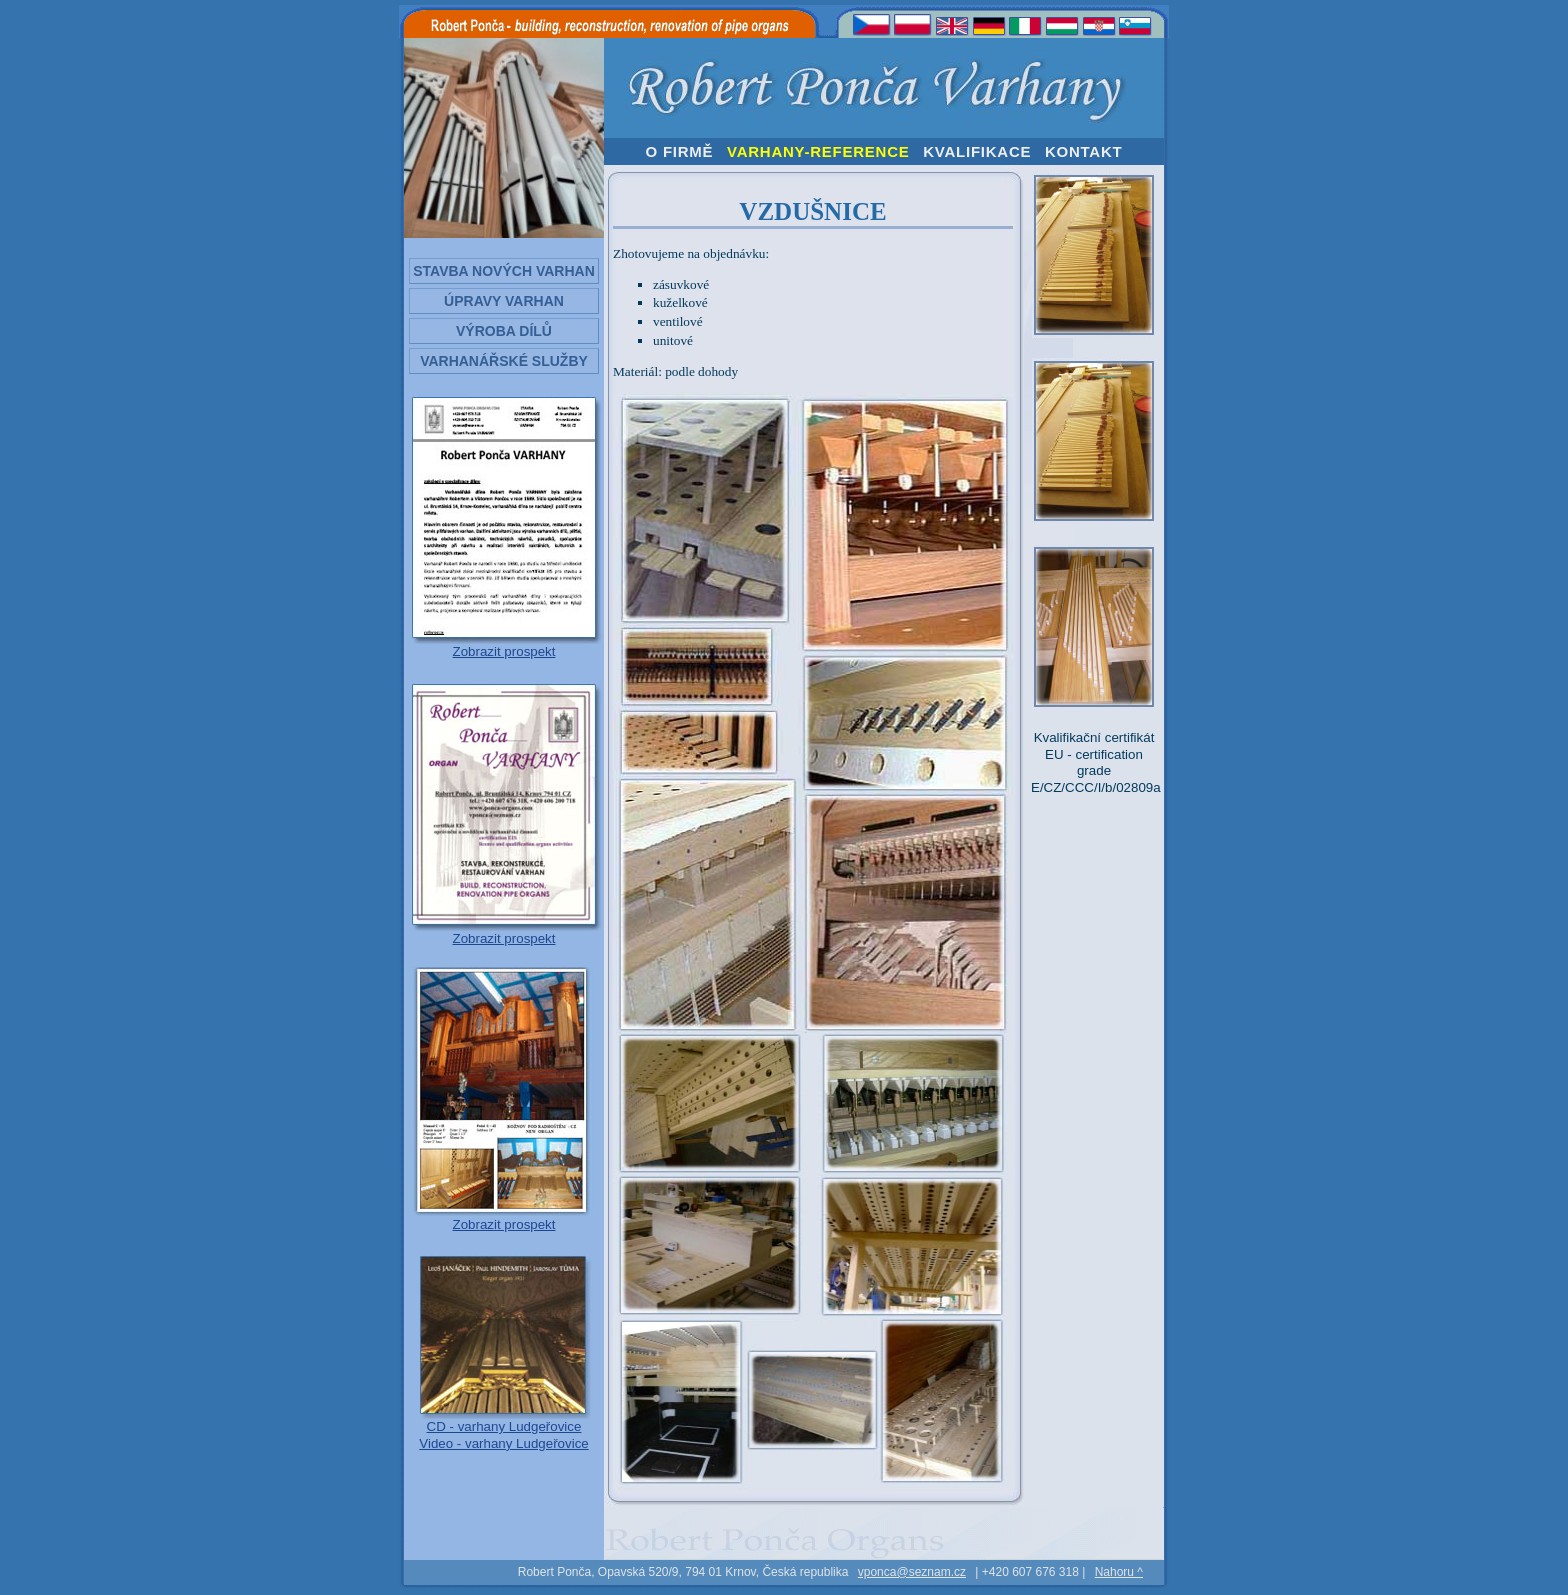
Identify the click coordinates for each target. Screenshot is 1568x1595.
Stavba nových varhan (504, 271)
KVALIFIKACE (977, 151)
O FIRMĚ (680, 151)
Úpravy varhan (504, 301)
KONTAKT (1083, 151)
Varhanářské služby (504, 361)
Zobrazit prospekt (504, 651)
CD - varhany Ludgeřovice (504, 1426)
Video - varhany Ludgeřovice (503, 1443)
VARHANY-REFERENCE (818, 151)
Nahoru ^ (1119, 1572)
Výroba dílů (504, 331)
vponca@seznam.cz (912, 1572)
